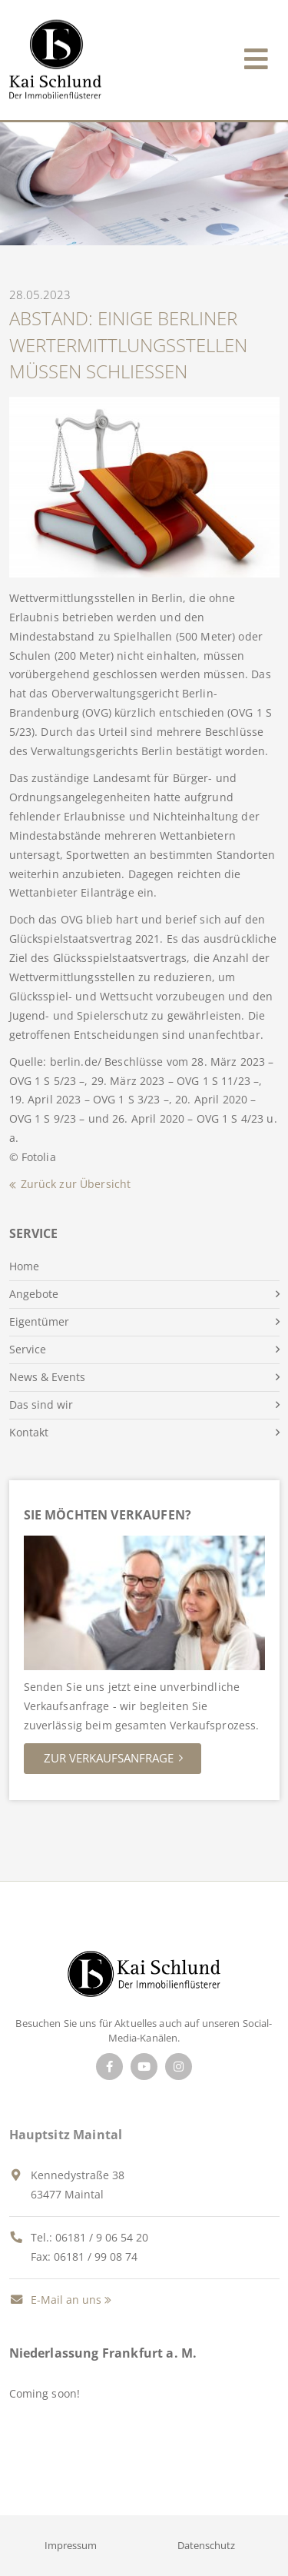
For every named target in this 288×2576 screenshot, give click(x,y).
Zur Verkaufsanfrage (109, 1758)
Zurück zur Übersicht (76, 1184)
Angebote (33, 1293)
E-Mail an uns (55, 2299)
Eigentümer (39, 1321)
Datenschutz (206, 2545)
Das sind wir (41, 1404)
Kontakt (28, 1432)
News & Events (47, 1377)
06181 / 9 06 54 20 (101, 2237)
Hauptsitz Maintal (66, 2134)
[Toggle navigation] (256, 55)
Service (27, 1349)
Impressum (71, 2545)
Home (24, 1266)
